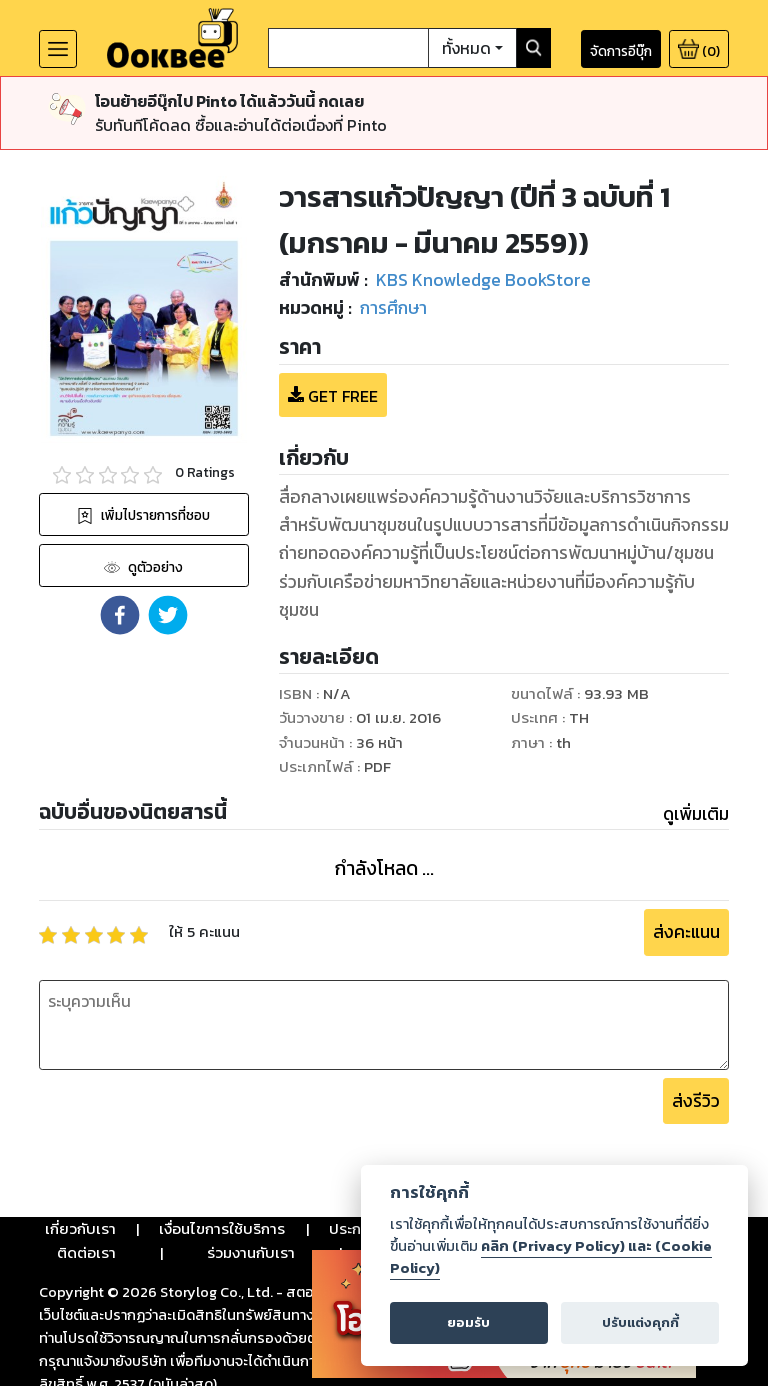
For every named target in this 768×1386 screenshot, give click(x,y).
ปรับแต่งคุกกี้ (640, 1322)
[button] (120, 615)
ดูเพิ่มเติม (696, 814)
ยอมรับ (468, 1322)
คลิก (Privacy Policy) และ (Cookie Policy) (551, 1257)
